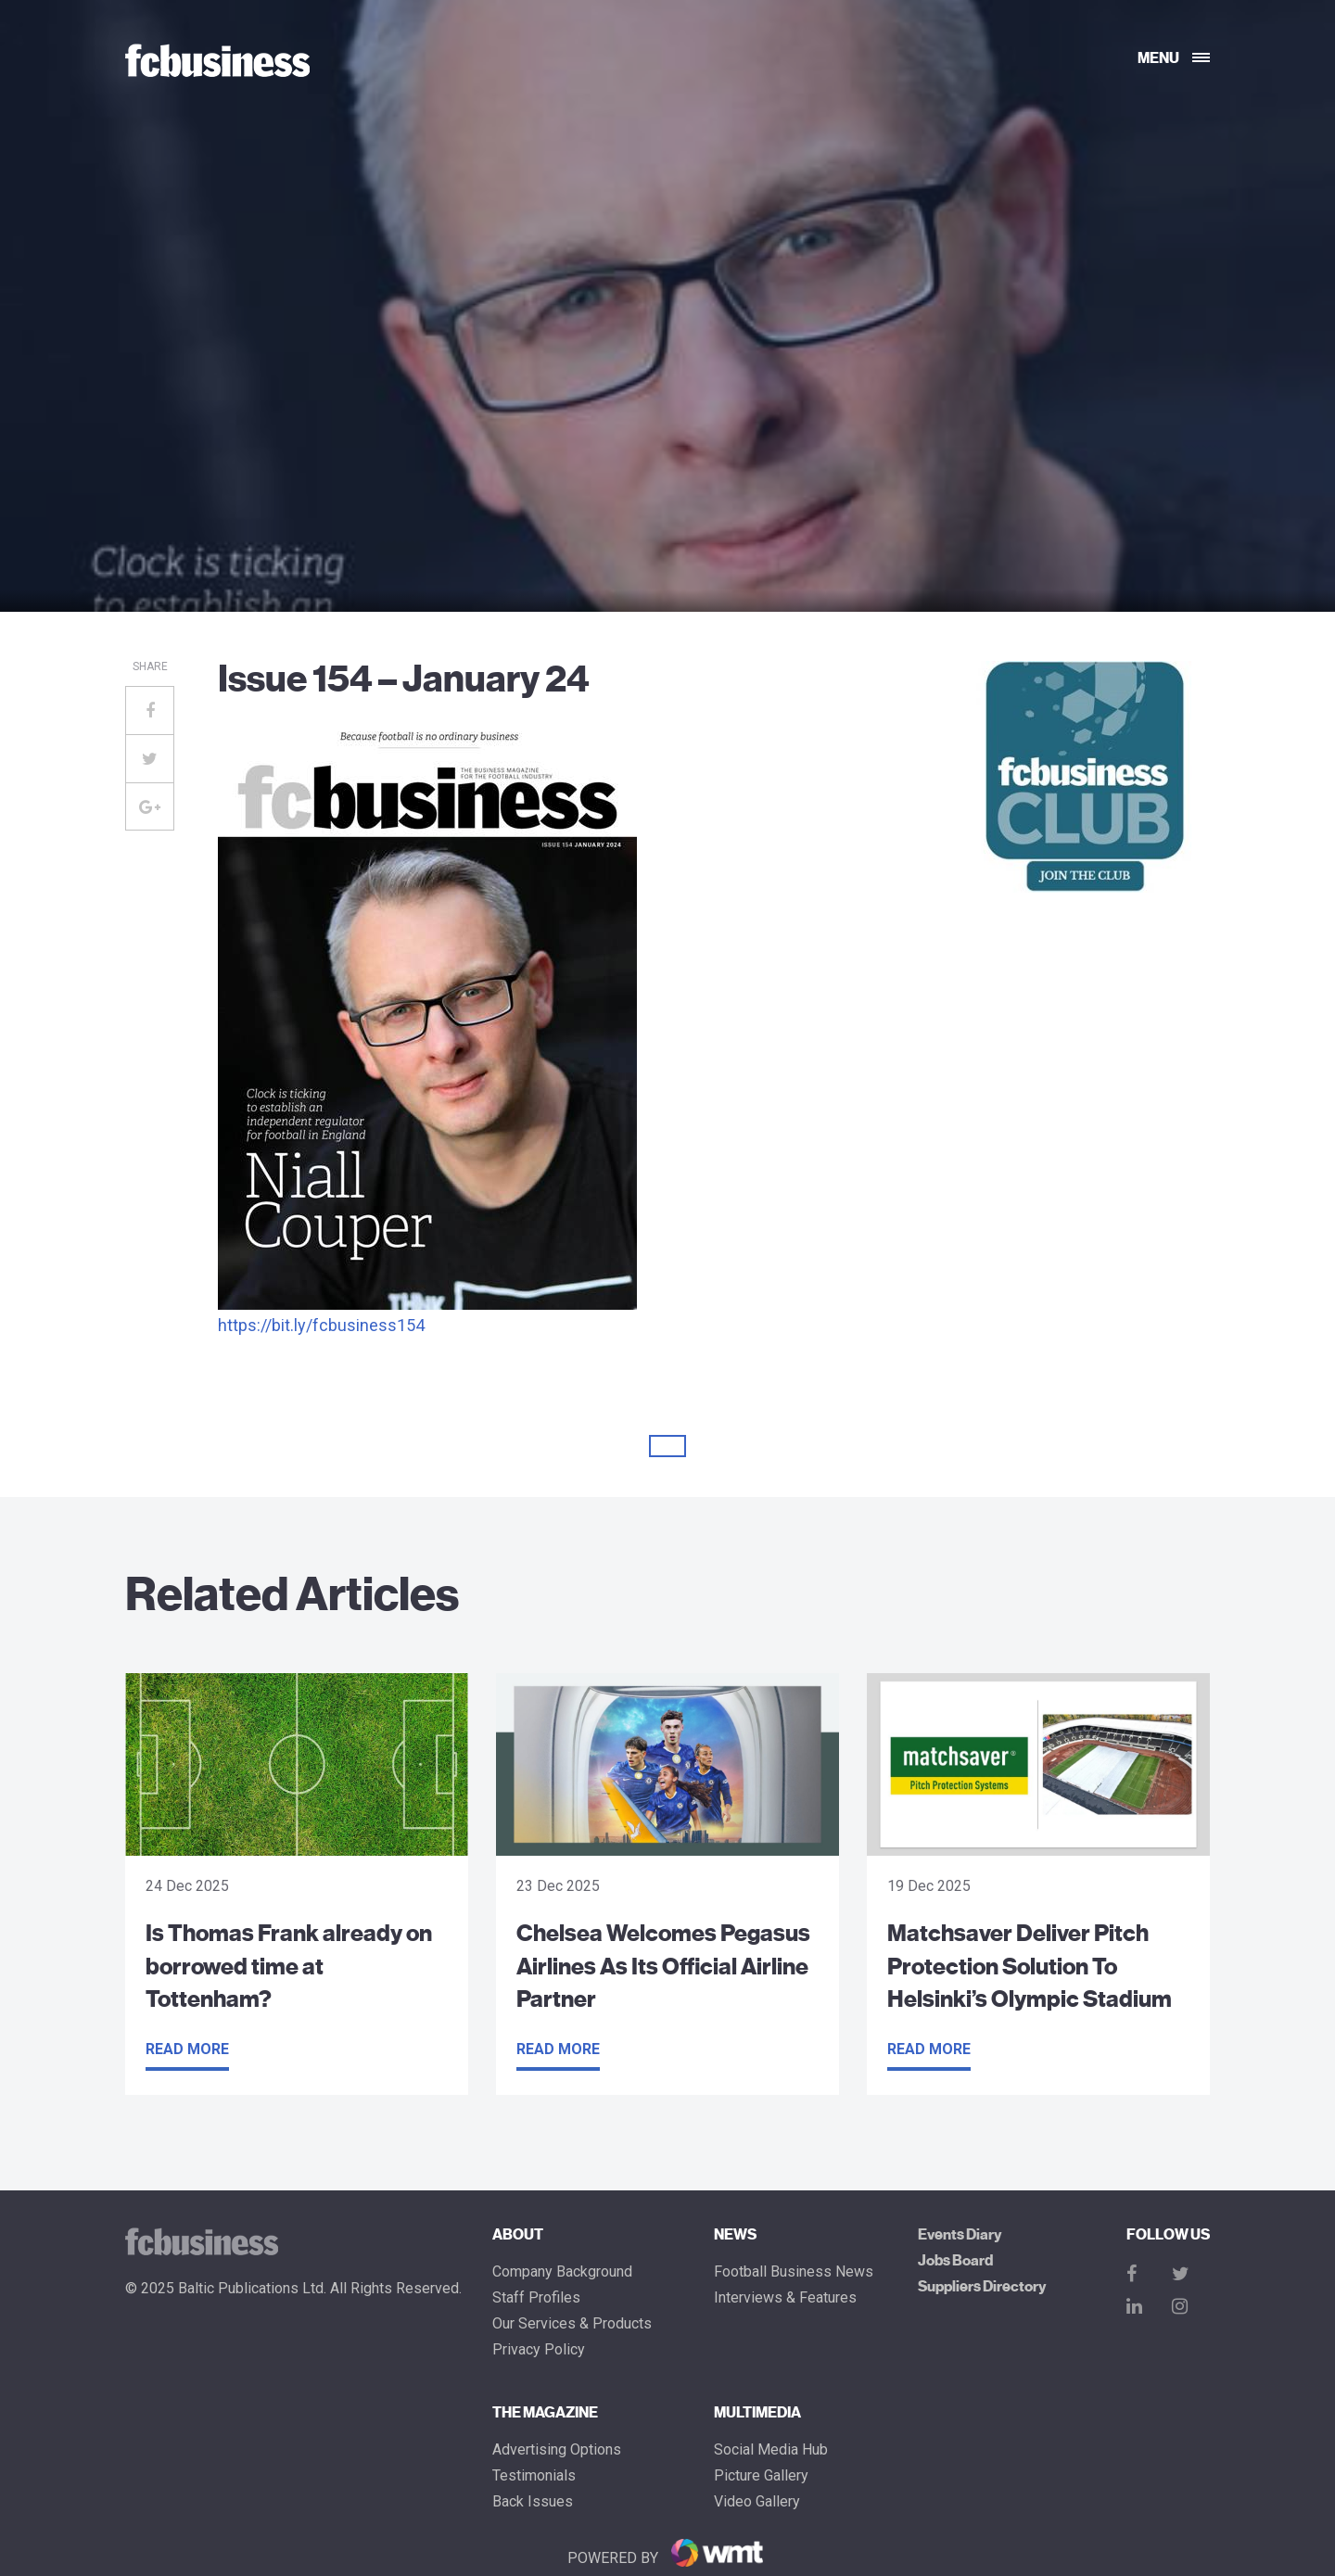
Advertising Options (556, 2450)
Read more (187, 2049)
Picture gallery (761, 2475)
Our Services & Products (572, 2323)
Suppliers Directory (982, 2286)
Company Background (562, 2272)
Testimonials (534, 2475)
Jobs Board (955, 2260)
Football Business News (793, 2272)
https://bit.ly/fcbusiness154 (321, 1325)
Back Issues (532, 2501)
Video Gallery (757, 2501)
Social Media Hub (771, 2450)
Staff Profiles (536, 2297)
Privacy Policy (538, 2349)
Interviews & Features (785, 2297)
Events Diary (959, 2234)
